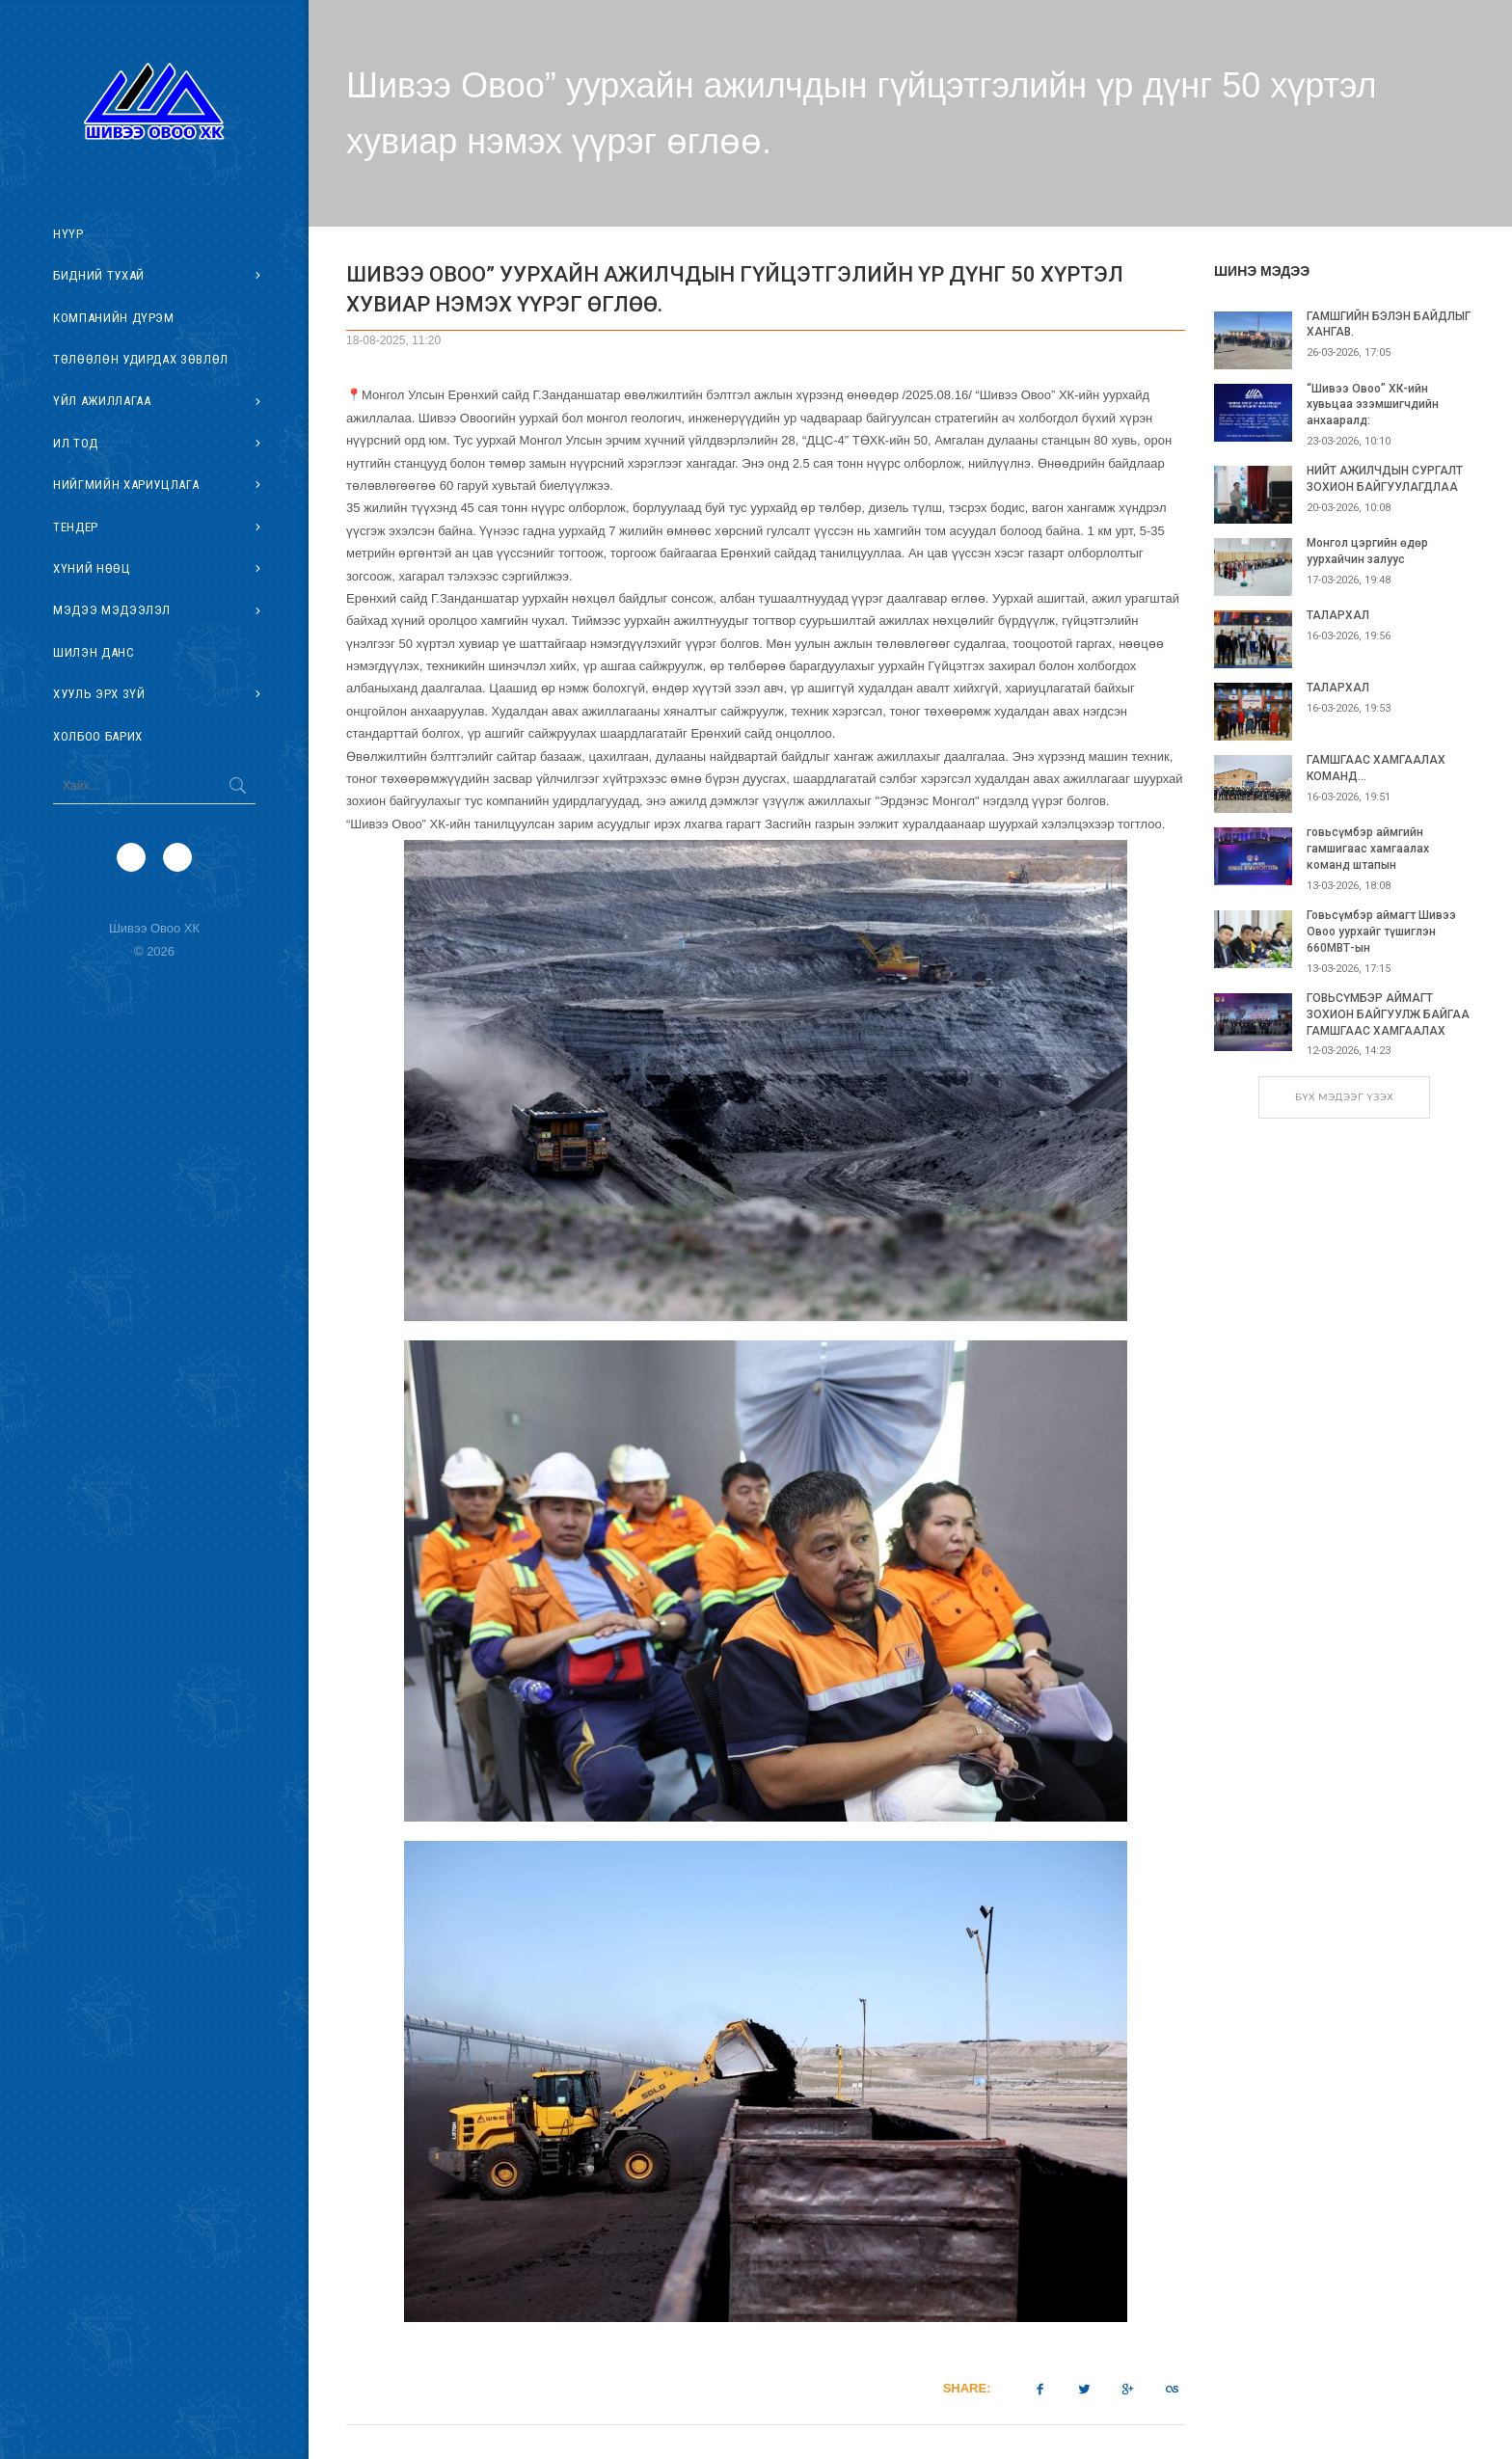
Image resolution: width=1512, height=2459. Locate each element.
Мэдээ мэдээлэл (112, 610)
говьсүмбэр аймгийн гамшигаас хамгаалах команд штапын (1368, 848)
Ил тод (75, 443)
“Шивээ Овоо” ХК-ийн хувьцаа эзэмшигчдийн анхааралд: (1373, 405)
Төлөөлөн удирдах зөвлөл (141, 359)
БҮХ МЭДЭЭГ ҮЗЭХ (1344, 1097)
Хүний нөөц (92, 568)
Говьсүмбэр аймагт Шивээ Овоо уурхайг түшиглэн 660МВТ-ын (1381, 931)
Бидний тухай (99, 275)
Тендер (75, 527)
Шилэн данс (94, 652)
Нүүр (68, 234)
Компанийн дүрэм (114, 318)
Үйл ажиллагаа (101, 400)
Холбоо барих (98, 736)
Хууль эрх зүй (99, 694)
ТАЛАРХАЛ (1338, 615)
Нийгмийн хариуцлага (126, 484)
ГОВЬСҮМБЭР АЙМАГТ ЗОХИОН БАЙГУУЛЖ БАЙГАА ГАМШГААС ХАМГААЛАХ (1388, 1014)
